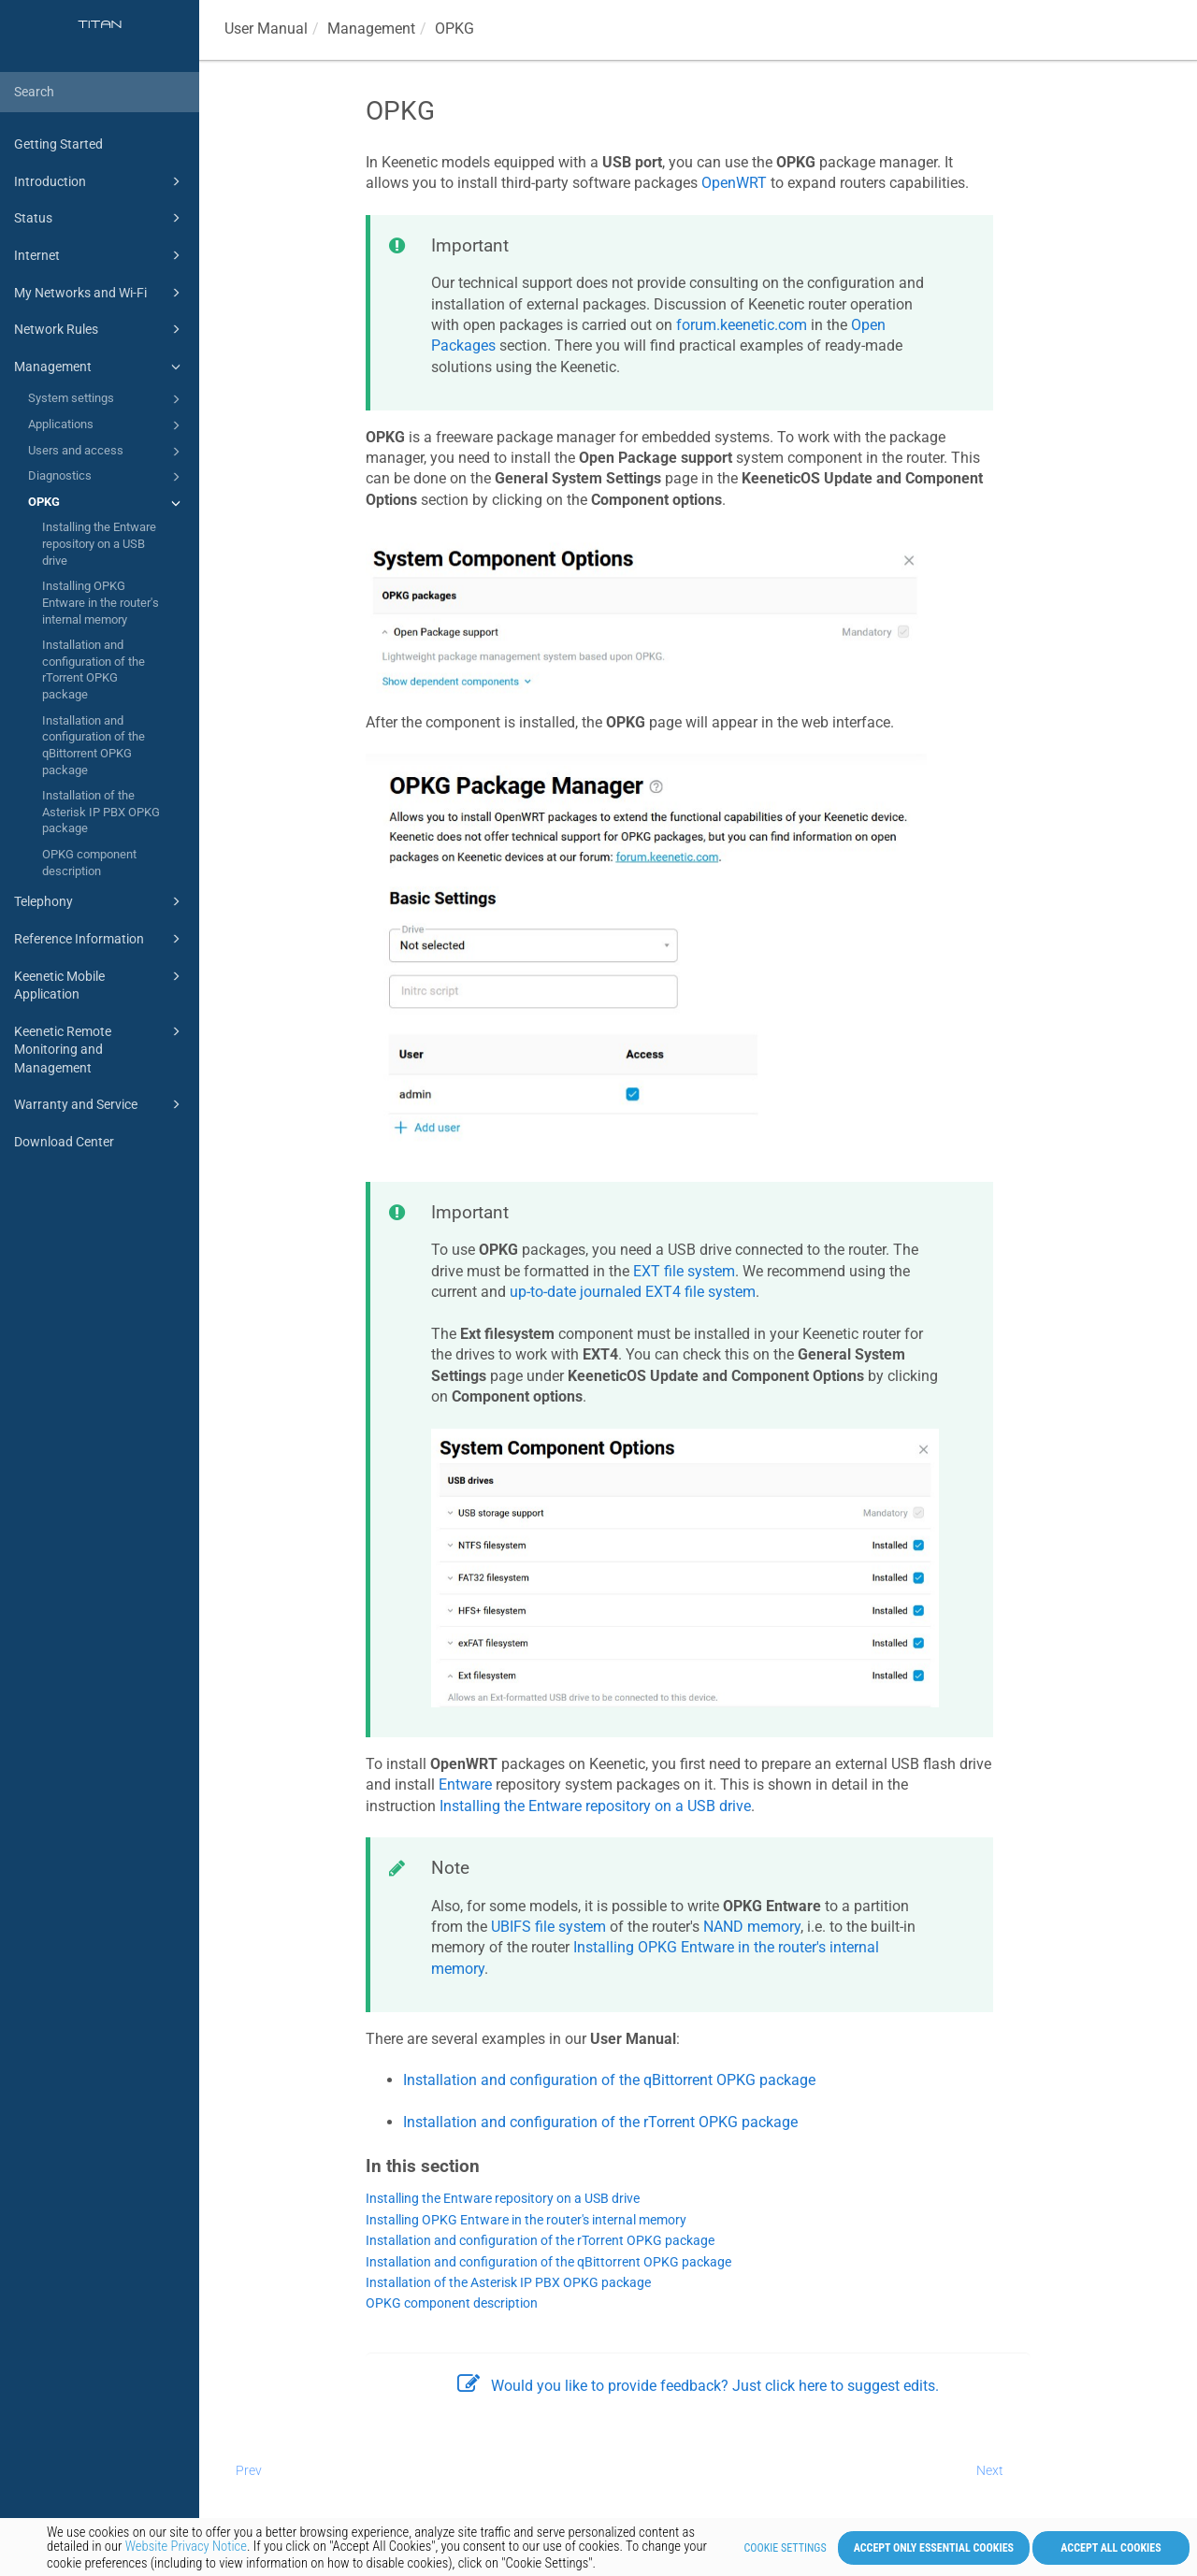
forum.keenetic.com (741, 325)
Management (100, 366)
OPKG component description (89, 862)
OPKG (107, 503)
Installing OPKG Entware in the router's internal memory (100, 602)
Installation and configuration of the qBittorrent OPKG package (93, 745)
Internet (100, 255)
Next (989, 2470)
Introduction (100, 181)
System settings (107, 399)
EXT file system (684, 1271)
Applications (107, 425)
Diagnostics (107, 477)
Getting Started (58, 144)
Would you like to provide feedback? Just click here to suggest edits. (698, 2386)
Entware (465, 1784)
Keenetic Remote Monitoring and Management (100, 1048)
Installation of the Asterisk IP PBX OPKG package (101, 811)
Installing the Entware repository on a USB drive (99, 543)
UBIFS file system (548, 1927)
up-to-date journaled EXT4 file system (633, 1292)
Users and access (107, 451)
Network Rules (100, 329)
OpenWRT (734, 183)
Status (100, 218)
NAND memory (751, 1927)
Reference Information (100, 938)
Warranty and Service (100, 1104)
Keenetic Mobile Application (100, 984)
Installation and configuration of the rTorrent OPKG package (93, 669)
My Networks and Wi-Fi (100, 292)
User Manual (266, 28)
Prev (249, 2470)
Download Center (64, 1141)
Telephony (100, 901)
